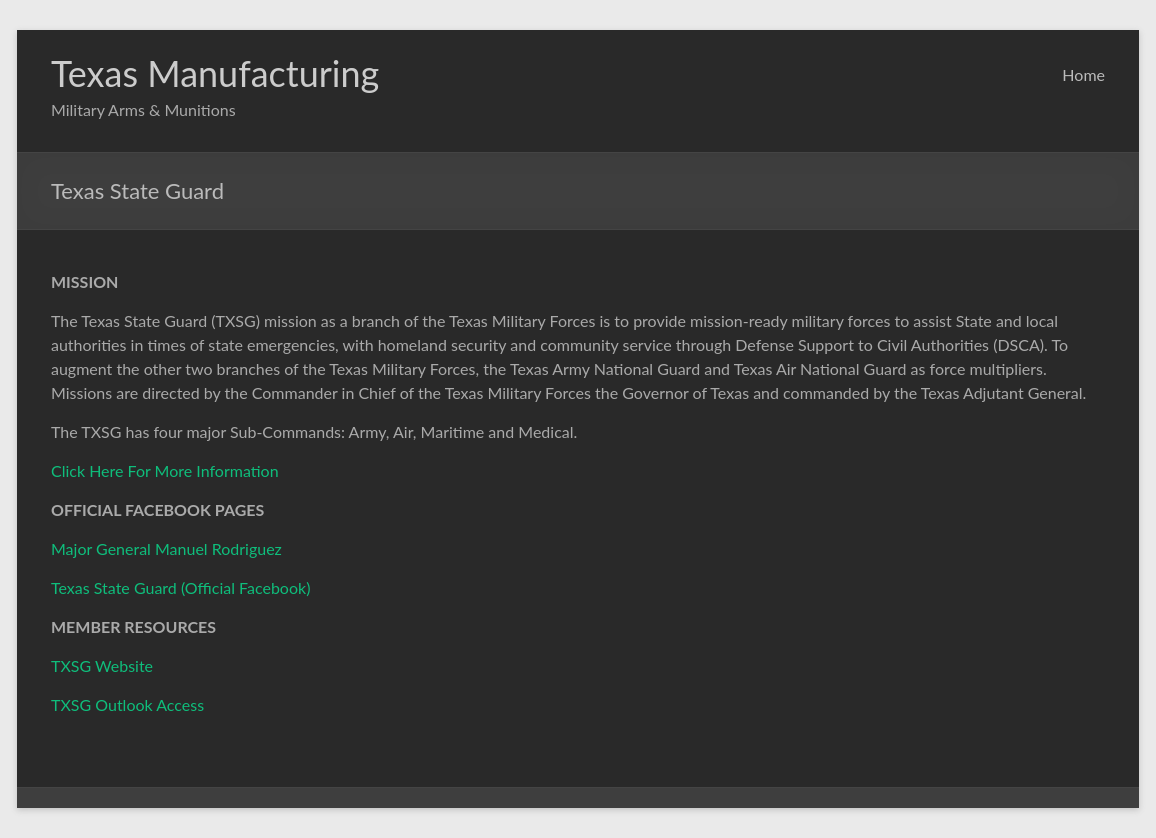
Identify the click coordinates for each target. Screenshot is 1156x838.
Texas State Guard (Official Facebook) (180, 587)
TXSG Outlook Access (127, 704)
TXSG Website (102, 665)
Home (1083, 74)
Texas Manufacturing (215, 73)
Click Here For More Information (165, 470)
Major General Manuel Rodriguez (166, 548)
